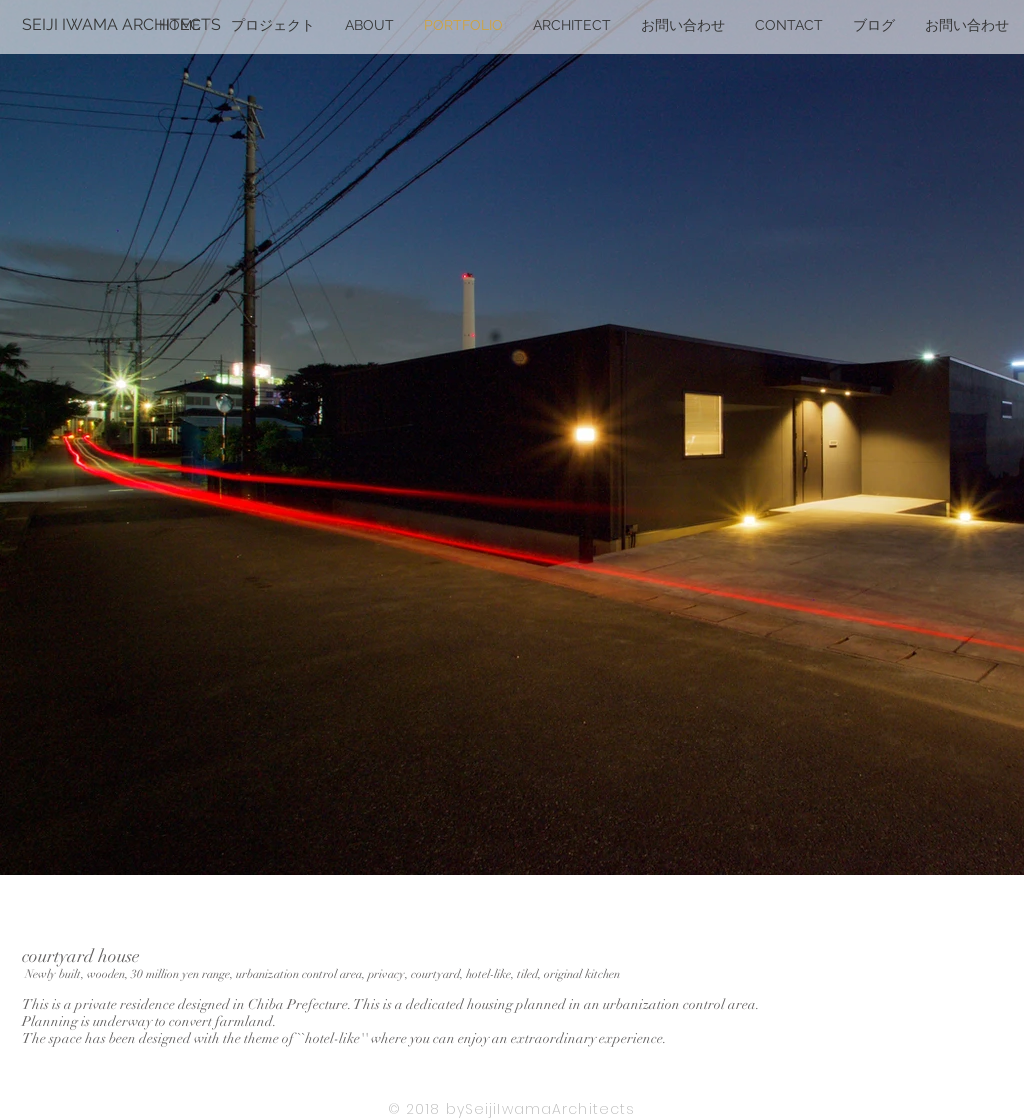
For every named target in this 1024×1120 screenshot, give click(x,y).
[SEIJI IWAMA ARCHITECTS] (133, 25)
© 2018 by (426, 1109)
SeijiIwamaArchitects (550, 1109)
